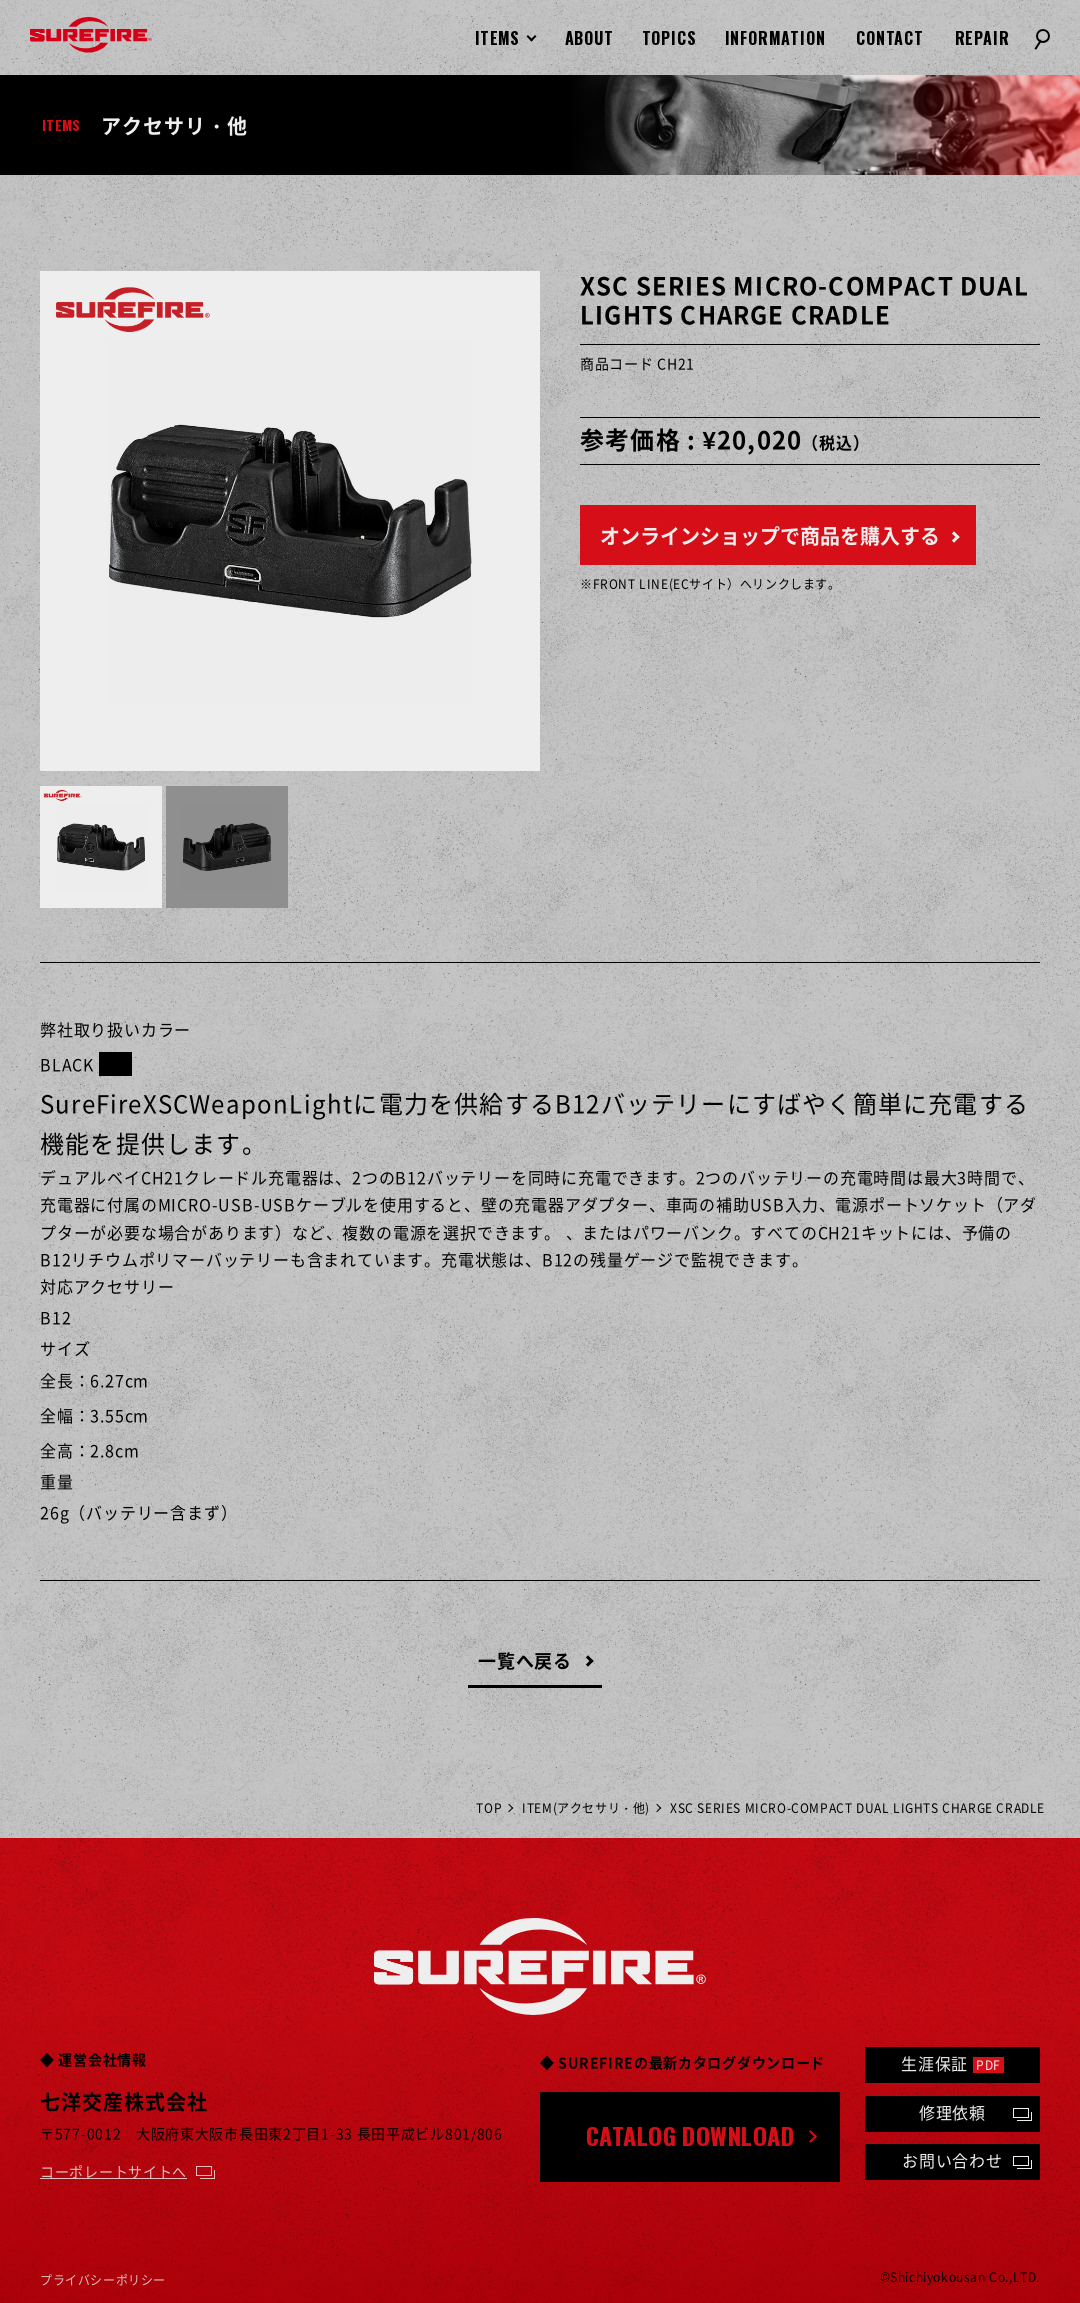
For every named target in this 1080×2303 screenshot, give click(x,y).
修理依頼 (952, 2112)
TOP (489, 1808)
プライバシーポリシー (103, 2280)
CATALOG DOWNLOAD (690, 2135)
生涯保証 (952, 2063)
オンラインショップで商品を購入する (770, 535)
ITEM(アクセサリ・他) (586, 1808)
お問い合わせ (952, 2160)
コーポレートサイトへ (113, 2171)
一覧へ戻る (525, 1660)
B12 (55, 1317)
